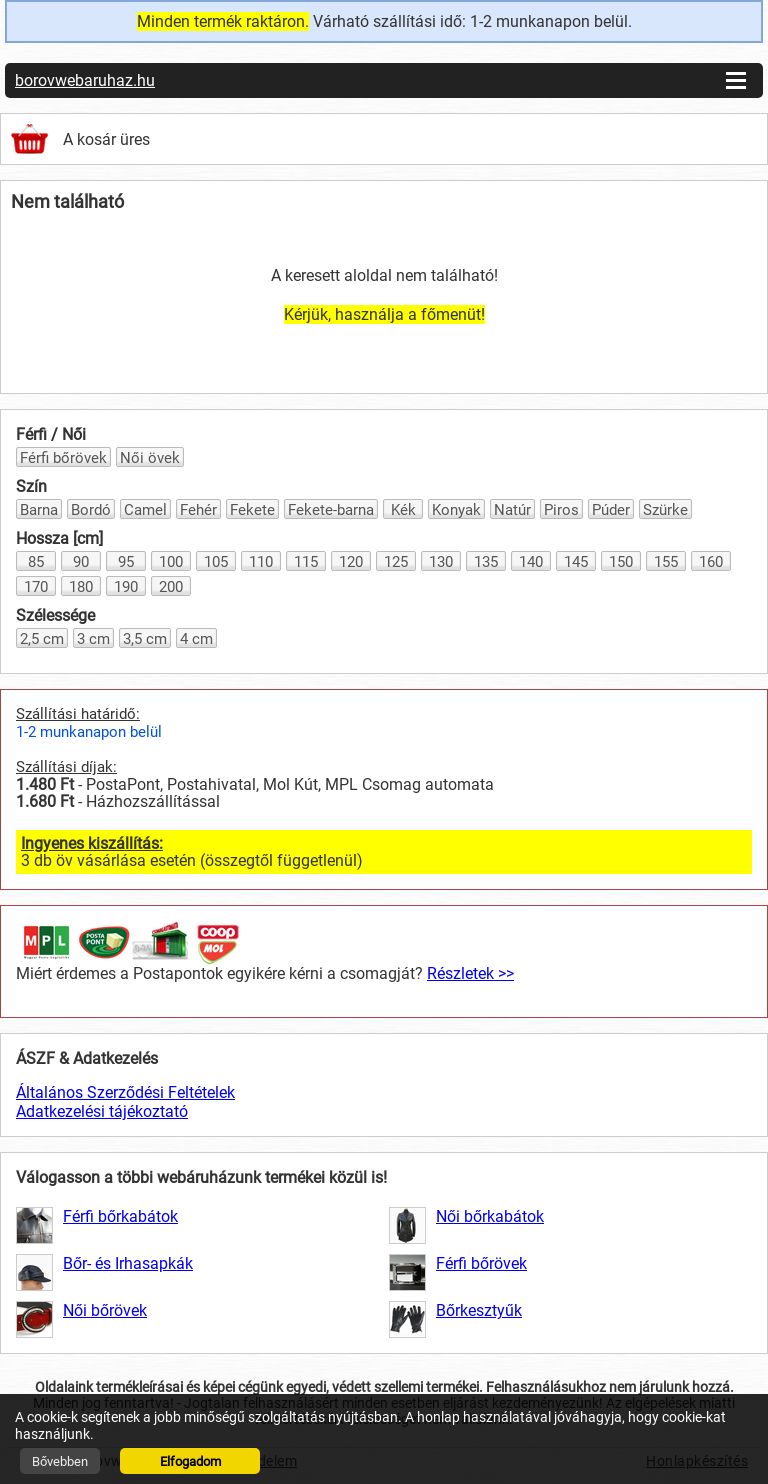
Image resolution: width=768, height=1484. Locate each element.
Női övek (150, 458)
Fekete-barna (331, 510)
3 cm (93, 639)
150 (621, 562)
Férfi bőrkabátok (120, 1216)
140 (531, 562)
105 (216, 562)
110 (261, 562)
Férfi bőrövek (63, 458)
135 (486, 562)
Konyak (456, 510)
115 (306, 562)
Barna (39, 510)
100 (171, 562)
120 (351, 562)
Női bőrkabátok (490, 1216)
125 (396, 562)
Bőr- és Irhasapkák (128, 1263)
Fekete (252, 510)
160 (711, 562)
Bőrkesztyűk (479, 1310)
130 (441, 562)
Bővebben (60, 1461)
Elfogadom (190, 1461)
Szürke (665, 510)
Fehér (198, 510)
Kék (403, 510)
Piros (561, 510)
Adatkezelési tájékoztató (102, 1111)
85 (36, 562)
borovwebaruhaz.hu (85, 80)
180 (81, 587)
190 (126, 587)
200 (171, 587)
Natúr (512, 510)
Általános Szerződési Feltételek (125, 1092)
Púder (611, 510)
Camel (145, 510)
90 (81, 562)
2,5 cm (42, 639)
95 (126, 562)
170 (36, 587)
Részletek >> (470, 973)
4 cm (196, 639)
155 (666, 562)
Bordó (91, 510)
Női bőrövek (105, 1310)
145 (576, 562)
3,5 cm (145, 639)
